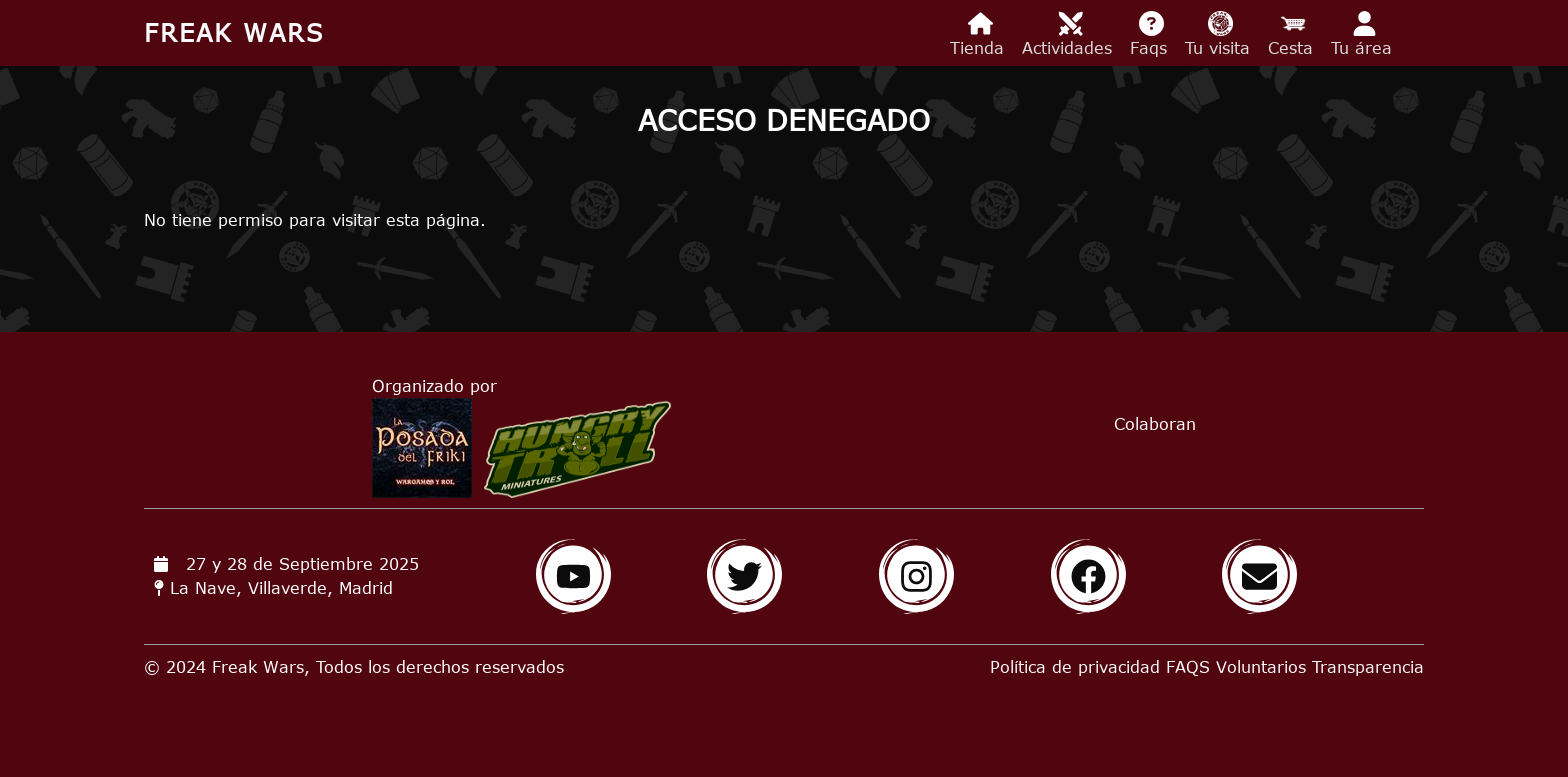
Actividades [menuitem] (1070, 34)
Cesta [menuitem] (1293, 34)
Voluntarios (1261, 667)
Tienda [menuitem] (980, 34)
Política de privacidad (1075, 667)
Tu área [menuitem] (1364, 34)
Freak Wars (234, 32)
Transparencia (1368, 667)
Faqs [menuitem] (1151, 34)
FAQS (1188, 667)
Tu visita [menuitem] (1220, 34)
